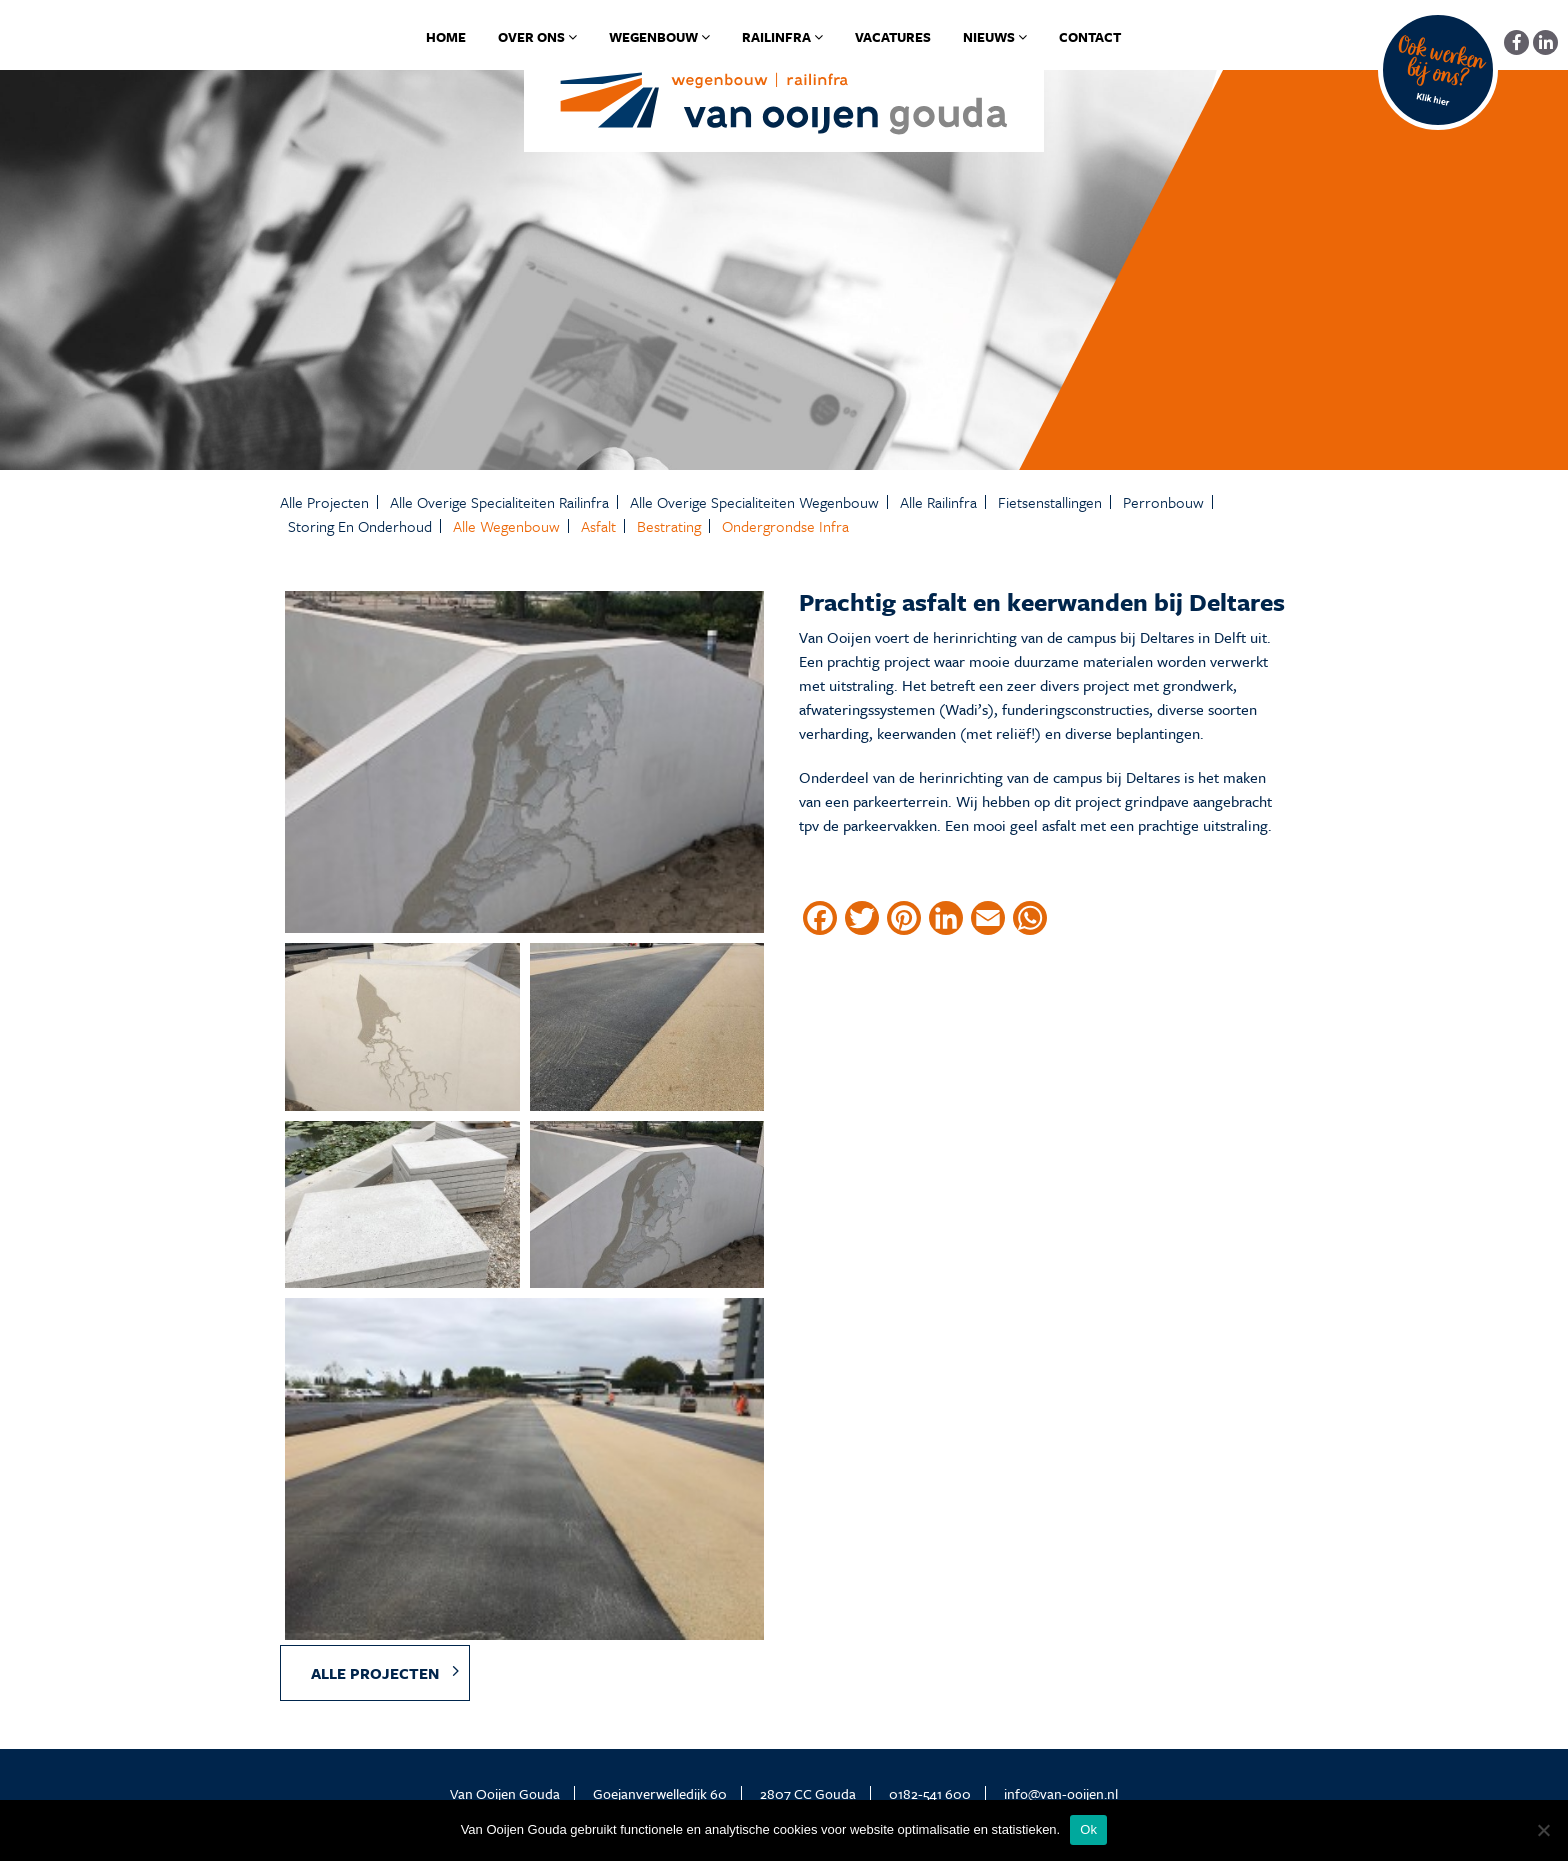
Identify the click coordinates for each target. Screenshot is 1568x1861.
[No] (1543, 1830)
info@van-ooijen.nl (1061, 1793)
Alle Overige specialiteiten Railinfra (499, 502)
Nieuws (995, 37)
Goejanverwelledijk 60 (660, 1793)
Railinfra (782, 37)
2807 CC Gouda (808, 1793)
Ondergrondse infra (785, 526)
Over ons (537, 37)
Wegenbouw (659, 37)
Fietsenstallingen (1050, 502)
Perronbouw (1163, 502)
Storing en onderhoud (360, 526)
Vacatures (893, 37)
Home (446, 37)
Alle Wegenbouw (506, 526)
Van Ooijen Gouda (505, 1793)
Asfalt (598, 526)
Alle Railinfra (938, 502)
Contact (1090, 37)
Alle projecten (324, 502)
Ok (1088, 1829)
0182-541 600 (930, 1793)
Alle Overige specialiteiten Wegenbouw (754, 502)
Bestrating (669, 526)
